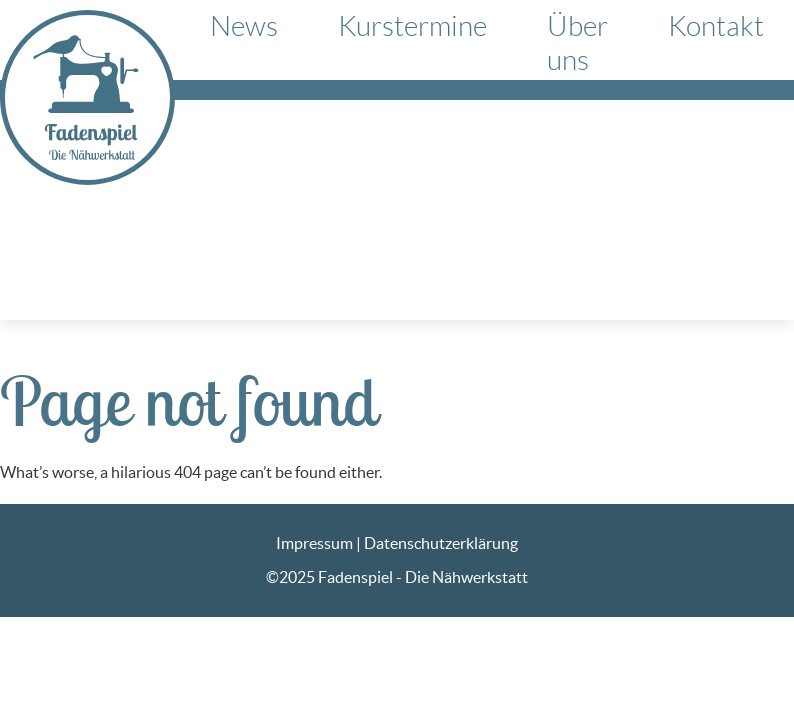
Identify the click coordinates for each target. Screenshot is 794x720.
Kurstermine (412, 26)
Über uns (577, 43)
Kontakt (716, 26)
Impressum (314, 543)
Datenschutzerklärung (441, 543)
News (244, 26)
